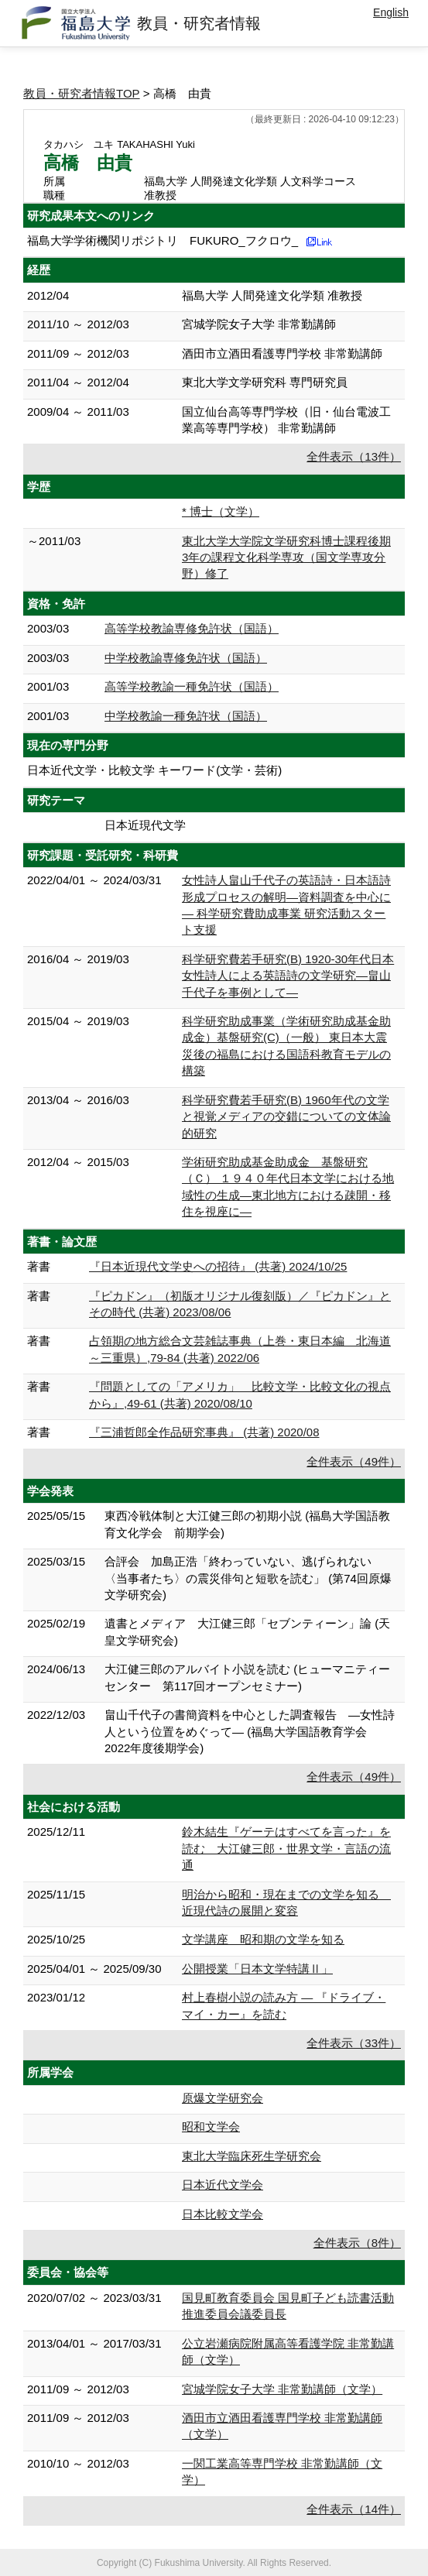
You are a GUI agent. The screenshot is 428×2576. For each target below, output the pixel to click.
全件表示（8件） (357, 2242)
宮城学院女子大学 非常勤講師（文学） (282, 2389)
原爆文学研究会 (222, 2097)
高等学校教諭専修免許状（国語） (191, 628)
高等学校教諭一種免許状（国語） (191, 686)
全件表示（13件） (353, 456)
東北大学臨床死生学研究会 (251, 2156)
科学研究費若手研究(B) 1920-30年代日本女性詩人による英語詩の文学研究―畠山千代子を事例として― (288, 975)
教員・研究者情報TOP (81, 93)
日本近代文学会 (222, 2184)
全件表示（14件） (353, 2509)
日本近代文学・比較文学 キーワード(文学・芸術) (154, 770)
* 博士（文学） (220, 511)
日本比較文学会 (222, 2214)
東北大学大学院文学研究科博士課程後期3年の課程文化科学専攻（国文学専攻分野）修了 (286, 557)
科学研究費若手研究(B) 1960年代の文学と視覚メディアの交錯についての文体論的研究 (286, 1116)
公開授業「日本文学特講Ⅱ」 (257, 1968)
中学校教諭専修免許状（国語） (185, 657)
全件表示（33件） (353, 2042)
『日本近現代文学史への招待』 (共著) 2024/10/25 (218, 1266)
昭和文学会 (211, 2126)
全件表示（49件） (353, 1461)
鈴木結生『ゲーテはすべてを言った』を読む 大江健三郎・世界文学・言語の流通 (286, 1848)
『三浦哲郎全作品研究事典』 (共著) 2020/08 (204, 1432)
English (391, 12)
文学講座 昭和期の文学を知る (263, 1939)
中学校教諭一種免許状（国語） (185, 715)
